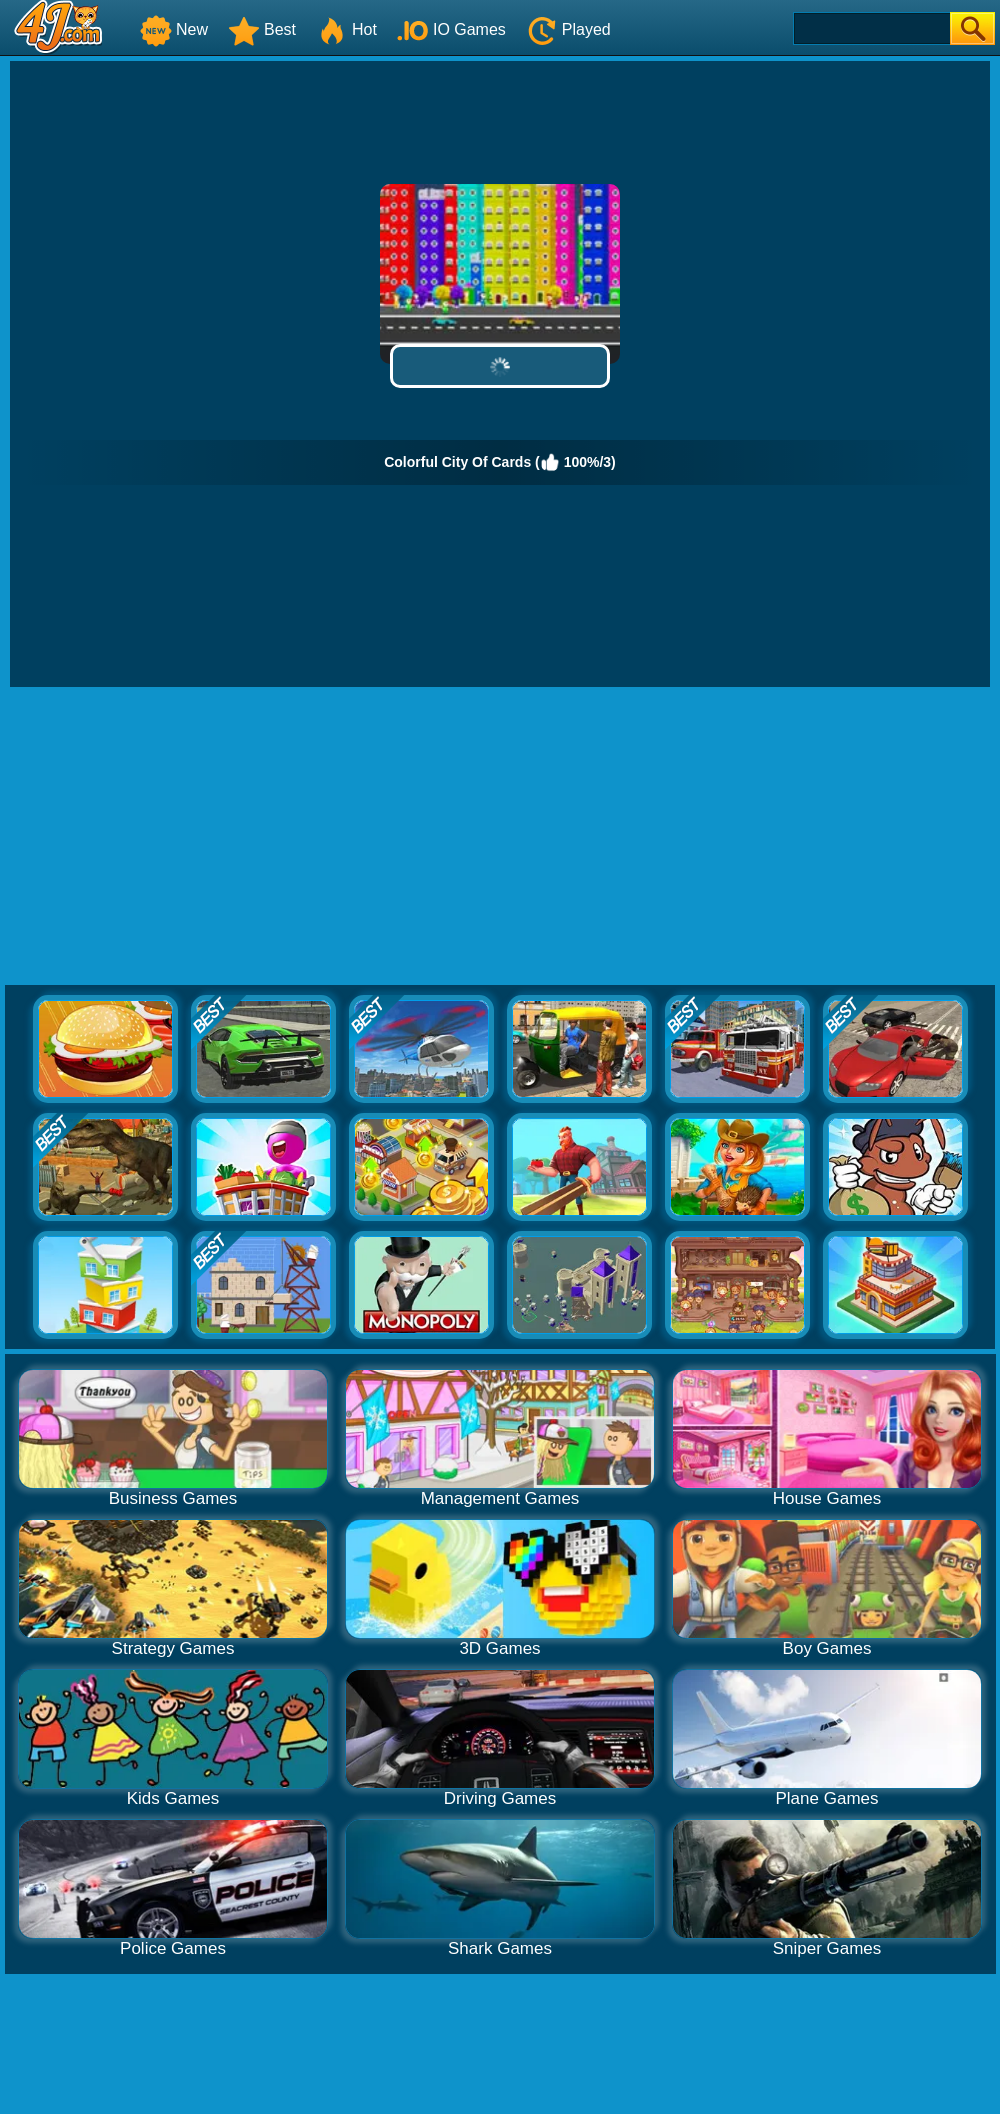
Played (568, 29)
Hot (346, 29)
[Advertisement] (500, 837)
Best (262, 29)
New (174, 29)
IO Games (451, 29)
